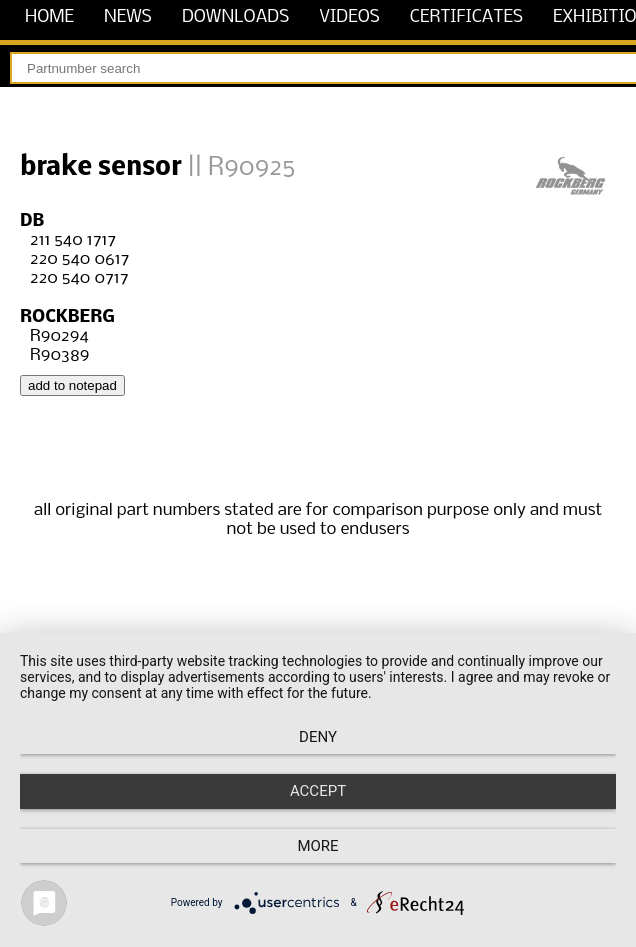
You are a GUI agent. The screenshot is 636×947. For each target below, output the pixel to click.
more (317, 846)
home (49, 17)
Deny (318, 737)
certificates (466, 17)
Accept (318, 791)
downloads (235, 17)
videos (349, 17)
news (128, 17)
